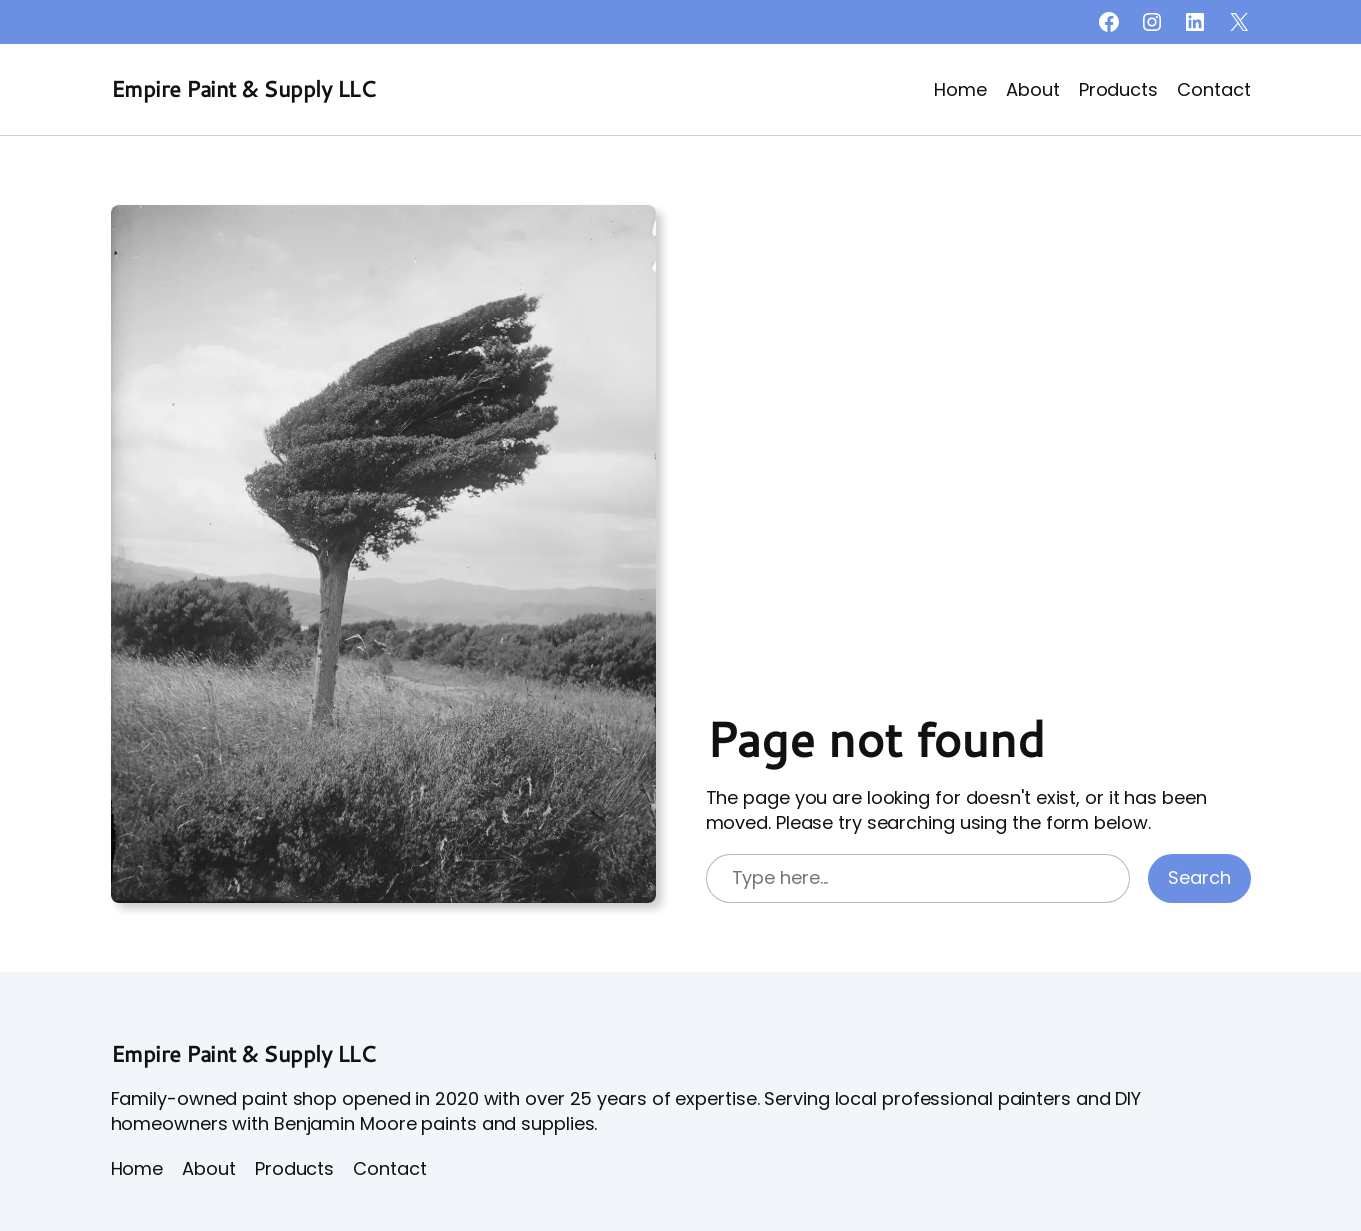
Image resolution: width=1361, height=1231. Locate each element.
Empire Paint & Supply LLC (243, 88)
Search (1199, 877)
